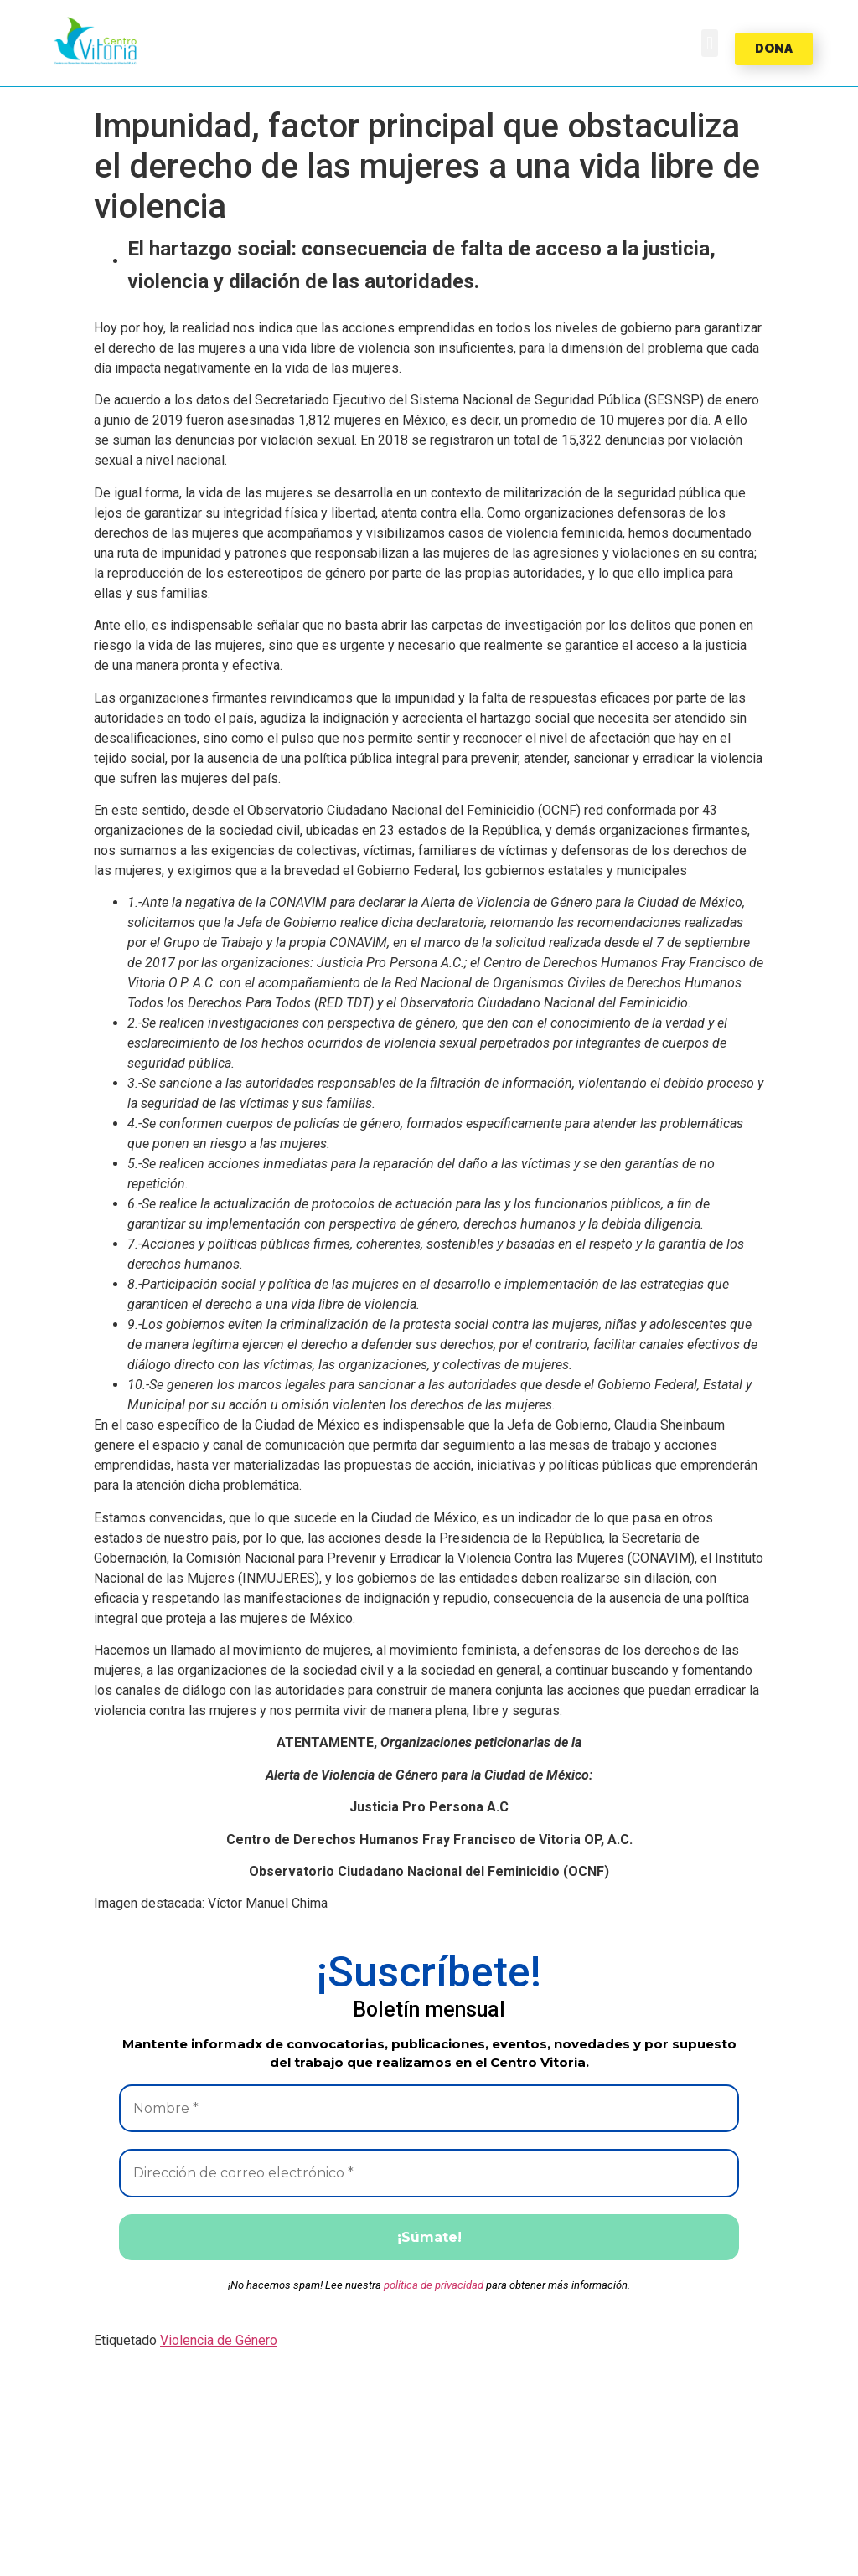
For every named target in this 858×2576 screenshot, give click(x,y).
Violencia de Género (218, 2342)
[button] (95, 41)
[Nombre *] (429, 2108)
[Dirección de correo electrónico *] (429, 2174)
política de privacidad (433, 2286)
